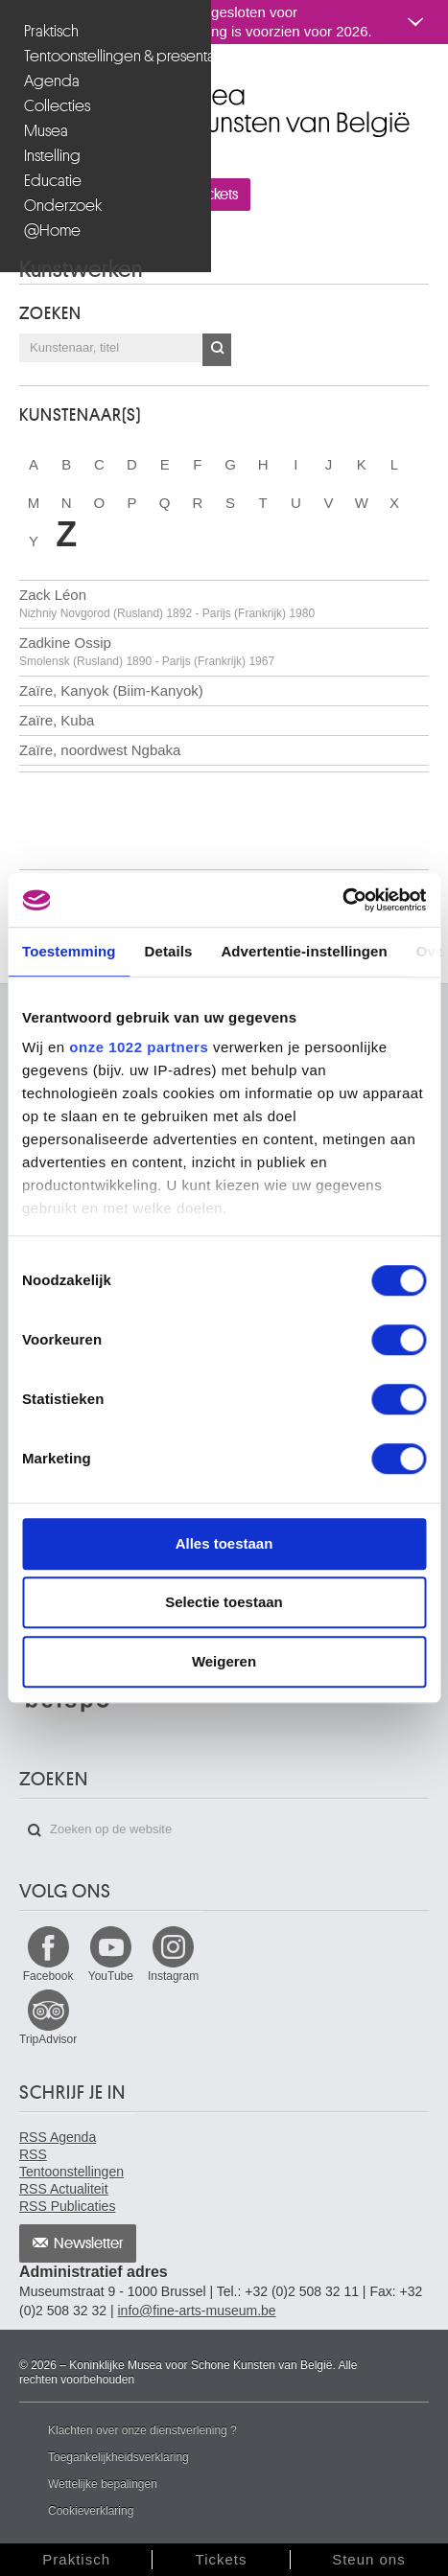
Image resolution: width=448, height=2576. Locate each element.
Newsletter (89, 2243)
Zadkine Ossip (146, 651)
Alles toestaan (224, 1543)
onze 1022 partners (138, 1047)
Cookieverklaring (90, 2511)
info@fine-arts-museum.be (196, 2310)
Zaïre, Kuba (56, 720)
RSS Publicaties (67, 2206)
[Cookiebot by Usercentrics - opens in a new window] (342, 899)
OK (216, 350)
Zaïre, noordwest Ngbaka (99, 750)
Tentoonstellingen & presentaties (108, 56)
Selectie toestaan (224, 1602)
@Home (52, 230)
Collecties (57, 106)
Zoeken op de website (34, 1830)
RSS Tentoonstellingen (71, 2163)
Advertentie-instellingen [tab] (304, 951)
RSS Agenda (57, 2137)
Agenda (52, 81)
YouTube (110, 1976)
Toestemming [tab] (69, 951)
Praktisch (51, 31)
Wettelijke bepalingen (102, 2484)
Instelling (52, 156)
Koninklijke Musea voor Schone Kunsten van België (23, 84)
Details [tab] (169, 951)
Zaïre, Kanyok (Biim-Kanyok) (111, 690)
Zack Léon (167, 603)
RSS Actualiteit (63, 2188)
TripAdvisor (48, 2039)
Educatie (53, 180)
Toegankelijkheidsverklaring (118, 2457)
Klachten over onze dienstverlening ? (142, 2430)
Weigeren (224, 1661)
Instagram (173, 1976)
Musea (46, 131)
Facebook (48, 1976)
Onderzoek (63, 205)
